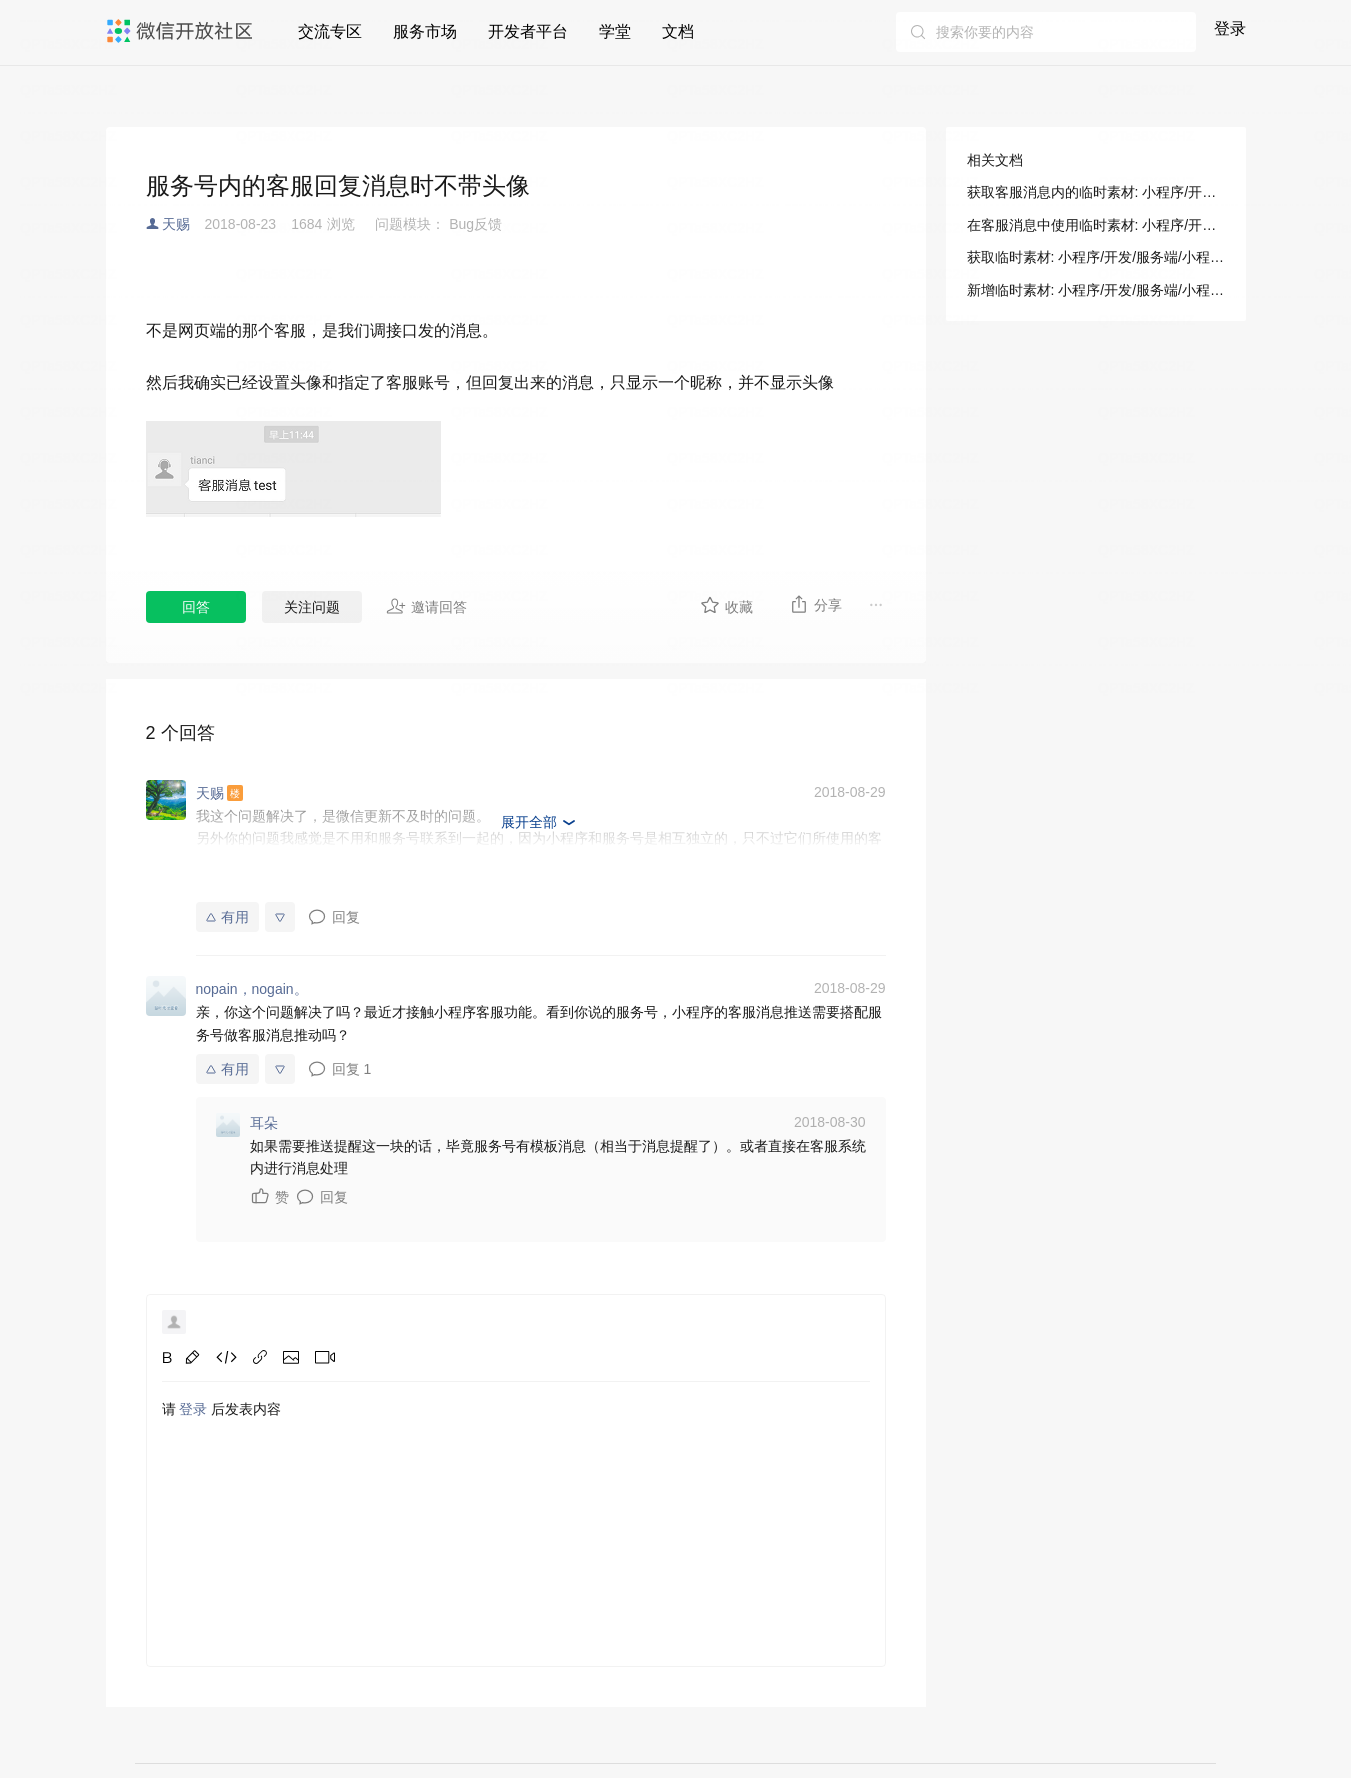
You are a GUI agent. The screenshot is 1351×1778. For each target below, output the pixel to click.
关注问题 (312, 607)
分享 (815, 604)
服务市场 (425, 31)
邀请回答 (426, 606)
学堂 (615, 31)
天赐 (176, 224)
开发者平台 (528, 31)
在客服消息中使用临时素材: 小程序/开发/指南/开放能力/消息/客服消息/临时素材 (1096, 225)
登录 (1230, 28)
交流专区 (330, 31)
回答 (196, 607)
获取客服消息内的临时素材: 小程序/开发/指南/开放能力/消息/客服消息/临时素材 (1096, 192)
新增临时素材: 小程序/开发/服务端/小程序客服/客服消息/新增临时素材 (1096, 290)
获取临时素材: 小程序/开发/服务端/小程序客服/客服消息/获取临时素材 (1096, 257)
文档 (678, 31)
